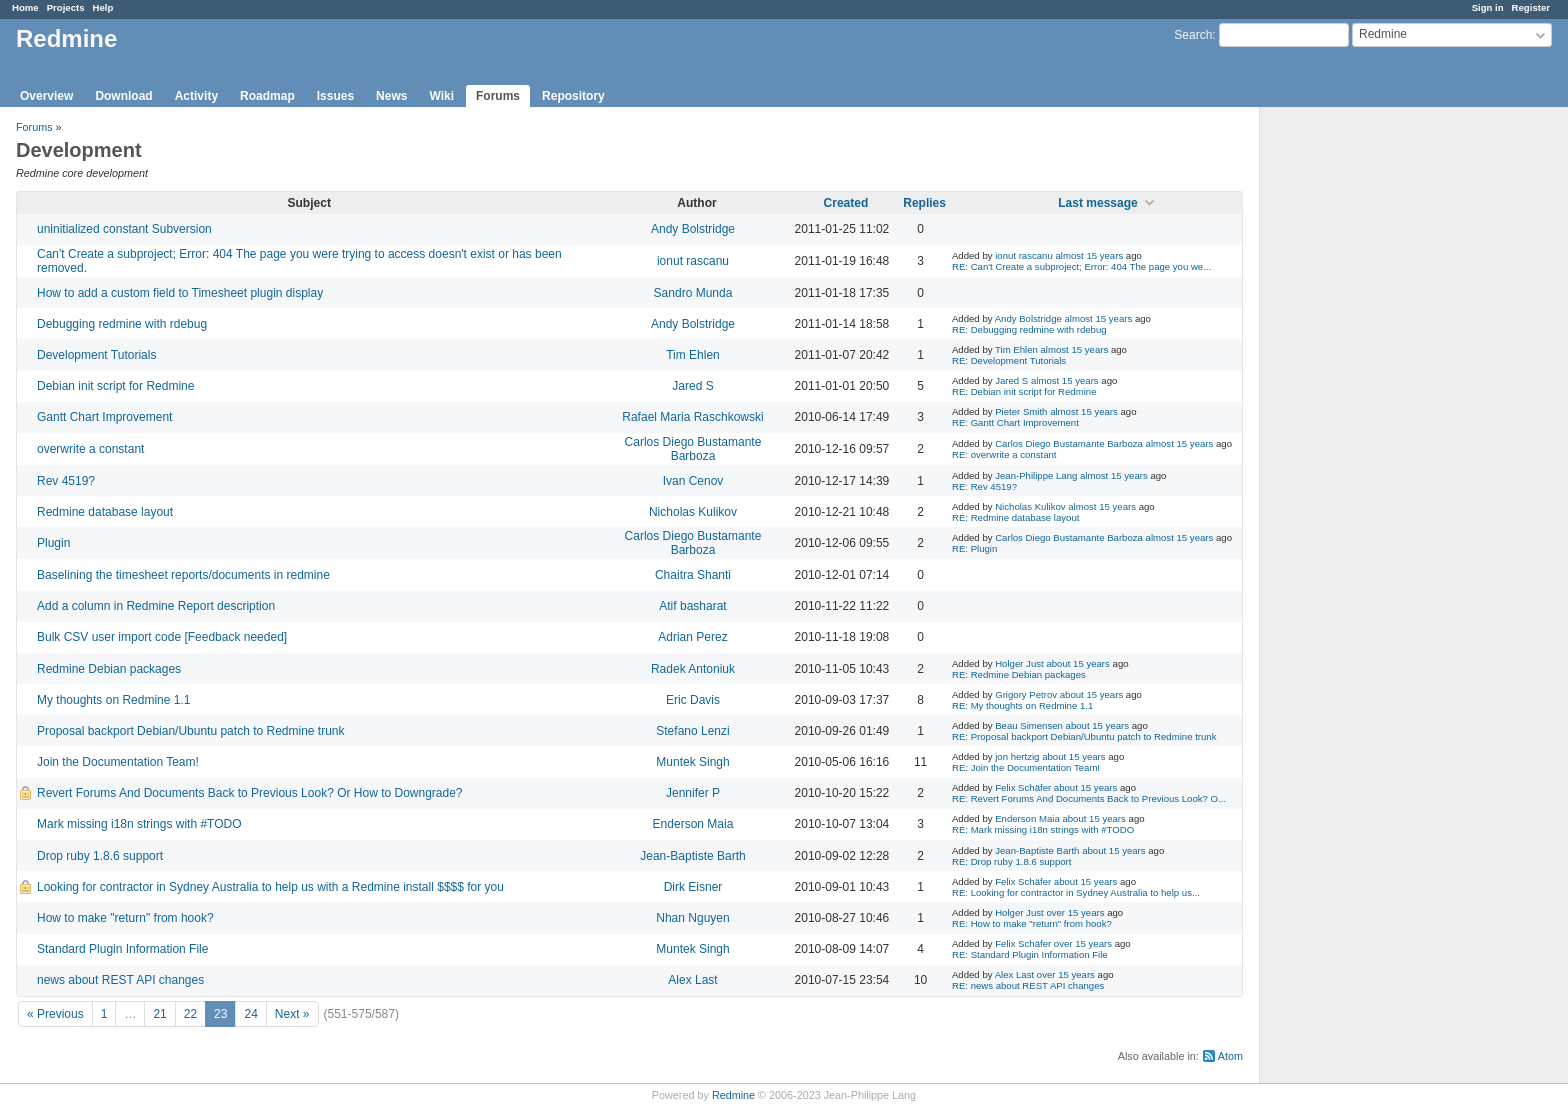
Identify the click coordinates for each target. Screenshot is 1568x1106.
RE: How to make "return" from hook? (1032, 923)
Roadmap (267, 96)
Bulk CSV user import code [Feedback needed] (162, 637)
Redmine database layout (105, 512)
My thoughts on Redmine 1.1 (113, 700)
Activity (196, 96)
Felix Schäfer (1023, 787)
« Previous (55, 1014)
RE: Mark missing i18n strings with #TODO (1043, 829)
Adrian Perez (692, 637)
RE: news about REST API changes (1028, 985)
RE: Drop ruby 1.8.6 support (1011, 861)
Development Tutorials (96, 355)
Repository (573, 96)
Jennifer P (693, 793)
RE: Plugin (974, 548)
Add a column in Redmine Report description (156, 606)
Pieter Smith (1021, 411)
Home (25, 7)
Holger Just (1019, 663)
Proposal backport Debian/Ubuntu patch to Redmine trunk (191, 731)
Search (1193, 35)
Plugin (53, 543)
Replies (924, 203)
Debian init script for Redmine (115, 386)
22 (190, 1014)
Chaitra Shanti (693, 575)
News (391, 96)
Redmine (733, 1095)
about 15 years (1077, 663)
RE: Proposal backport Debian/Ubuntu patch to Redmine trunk (1084, 736)
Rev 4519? (66, 481)
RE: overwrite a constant (1004, 454)
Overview (46, 96)
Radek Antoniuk (693, 669)
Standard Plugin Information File (122, 949)
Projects (66, 7)
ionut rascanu (693, 261)
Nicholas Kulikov (693, 512)
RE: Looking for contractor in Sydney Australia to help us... (1076, 892)
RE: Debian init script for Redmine (1024, 391)
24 (250, 1014)
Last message (1097, 203)
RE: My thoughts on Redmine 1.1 (1022, 705)
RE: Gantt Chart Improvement (1015, 422)
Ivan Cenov (693, 481)
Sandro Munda (693, 293)
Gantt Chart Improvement (104, 417)
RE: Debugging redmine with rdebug (1029, 329)
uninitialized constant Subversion (124, 229)
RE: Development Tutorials (1009, 360)
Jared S (692, 386)
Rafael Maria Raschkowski (692, 417)
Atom (1230, 1056)
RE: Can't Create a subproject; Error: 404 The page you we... (1081, 266)
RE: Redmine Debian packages (1019, 674)
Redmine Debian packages (109, 669)
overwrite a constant (90, 449)
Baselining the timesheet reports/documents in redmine (183, 575)
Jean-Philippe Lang (1036, 475)
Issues (335, 96)
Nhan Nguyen (692, 918)
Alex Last (692, 980)
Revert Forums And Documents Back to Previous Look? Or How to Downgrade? (250, 793)
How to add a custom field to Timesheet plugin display (180, 293)
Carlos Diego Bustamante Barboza (693, 449)
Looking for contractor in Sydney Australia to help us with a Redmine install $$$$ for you (270, 887)
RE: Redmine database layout (1015, 517)
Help (103, 7)
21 (159, 1014)
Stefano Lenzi (692, 731)
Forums (498, 96)
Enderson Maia (693, 824)
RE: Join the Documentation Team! (1026, 767)
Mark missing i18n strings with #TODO (139, 824)
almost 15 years (1089, 255)
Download (123, 96)
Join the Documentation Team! (118, 762)
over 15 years (1075, 912)
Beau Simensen (1029, 725)
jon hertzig (1017, 756)
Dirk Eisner (693, 887)
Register (1531, 7)
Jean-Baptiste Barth (692, 856)
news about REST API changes (120, 980)
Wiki (441, 96)
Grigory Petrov (1026, 694)
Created (846, 203)
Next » (292, 1014)
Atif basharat (692, 606)
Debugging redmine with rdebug (122, 324)
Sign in (1488, 7)
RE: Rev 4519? (984, 486)
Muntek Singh (692, 762)
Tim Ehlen (693, 355)
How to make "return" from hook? (125, 918)
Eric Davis (693, 700)
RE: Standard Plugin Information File (1030, 954)
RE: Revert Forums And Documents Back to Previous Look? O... (1089, 798)
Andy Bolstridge (693, 229)
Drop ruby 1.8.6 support (100, 856)
